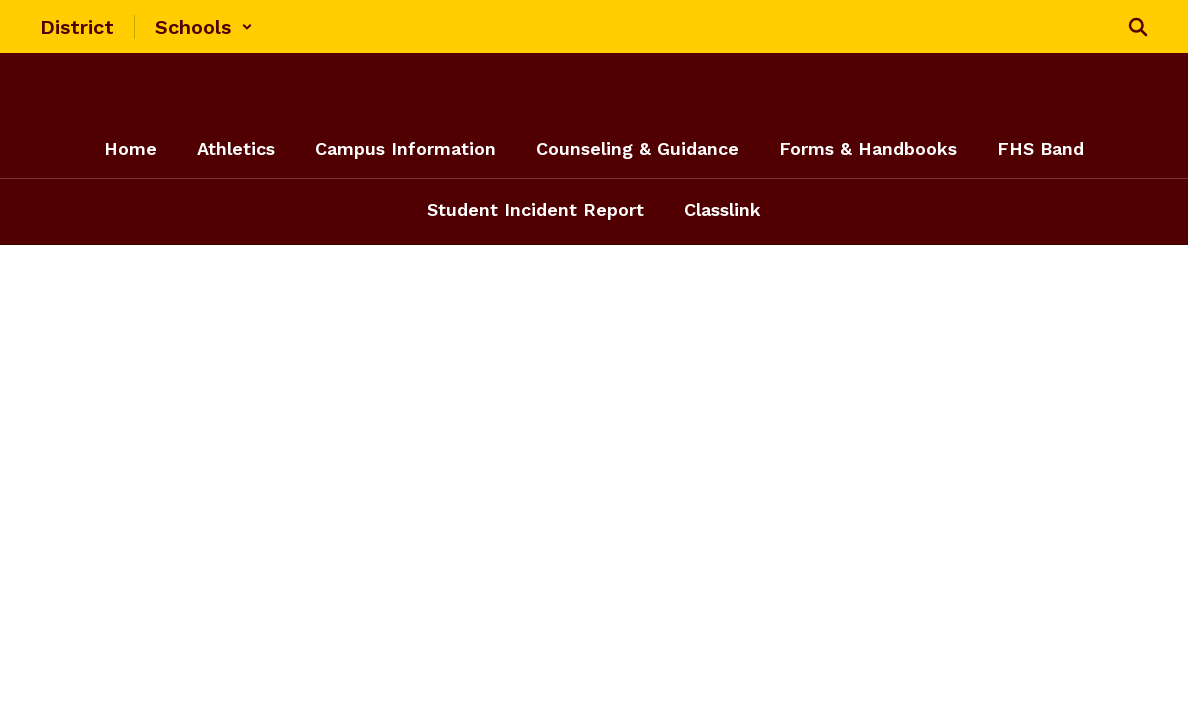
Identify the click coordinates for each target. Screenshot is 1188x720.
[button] (204, 27)
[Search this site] (1138, 27)
